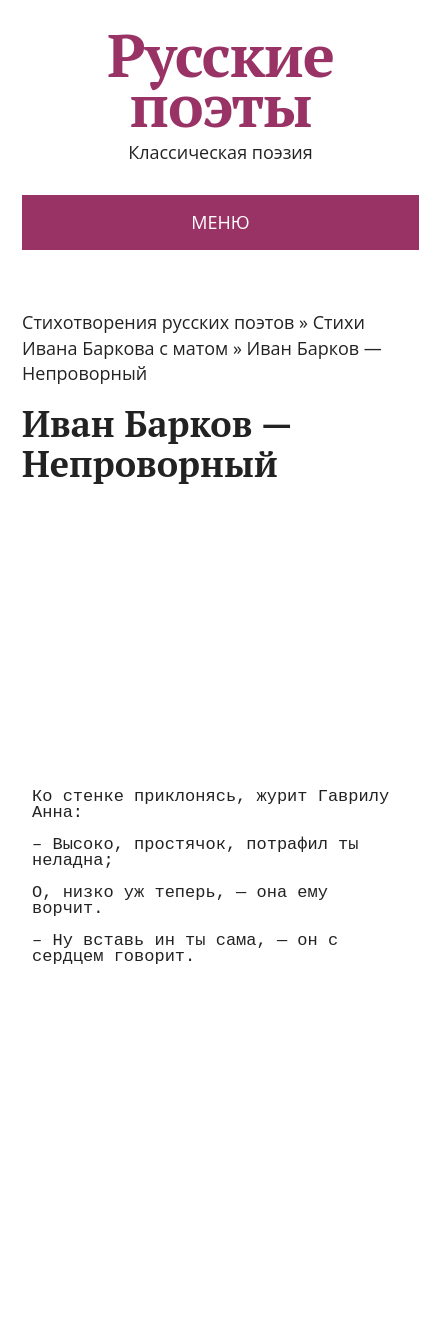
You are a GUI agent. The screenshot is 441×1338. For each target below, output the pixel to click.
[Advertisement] (190, 633)
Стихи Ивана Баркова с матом (193, 334)
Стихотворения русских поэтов (158, 322)
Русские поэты (220, 80)
